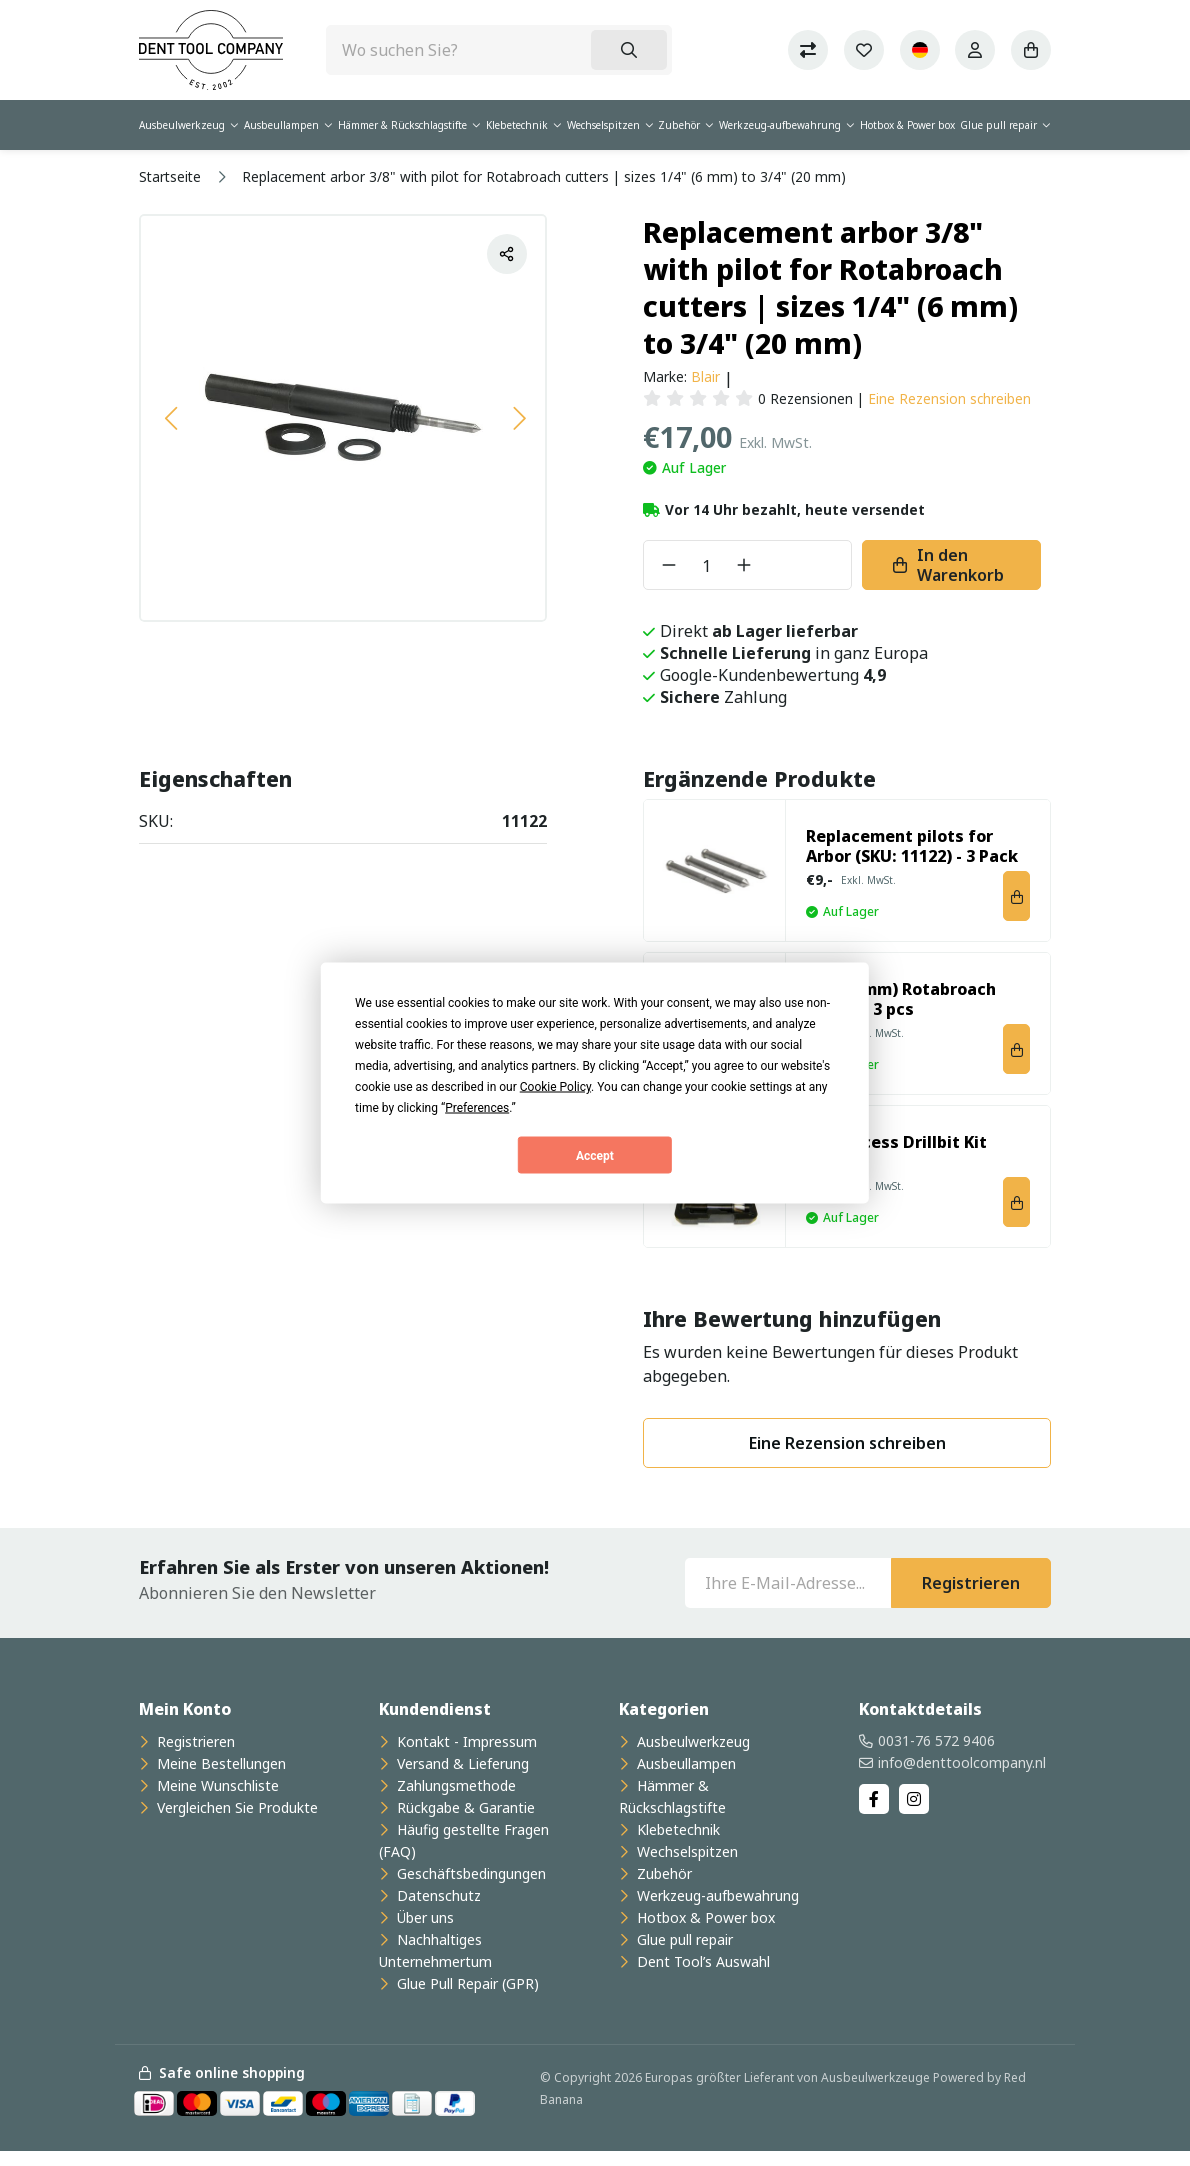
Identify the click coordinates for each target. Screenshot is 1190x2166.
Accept (595, 1155)
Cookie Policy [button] (555, 1087)
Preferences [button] (477, 1108)
